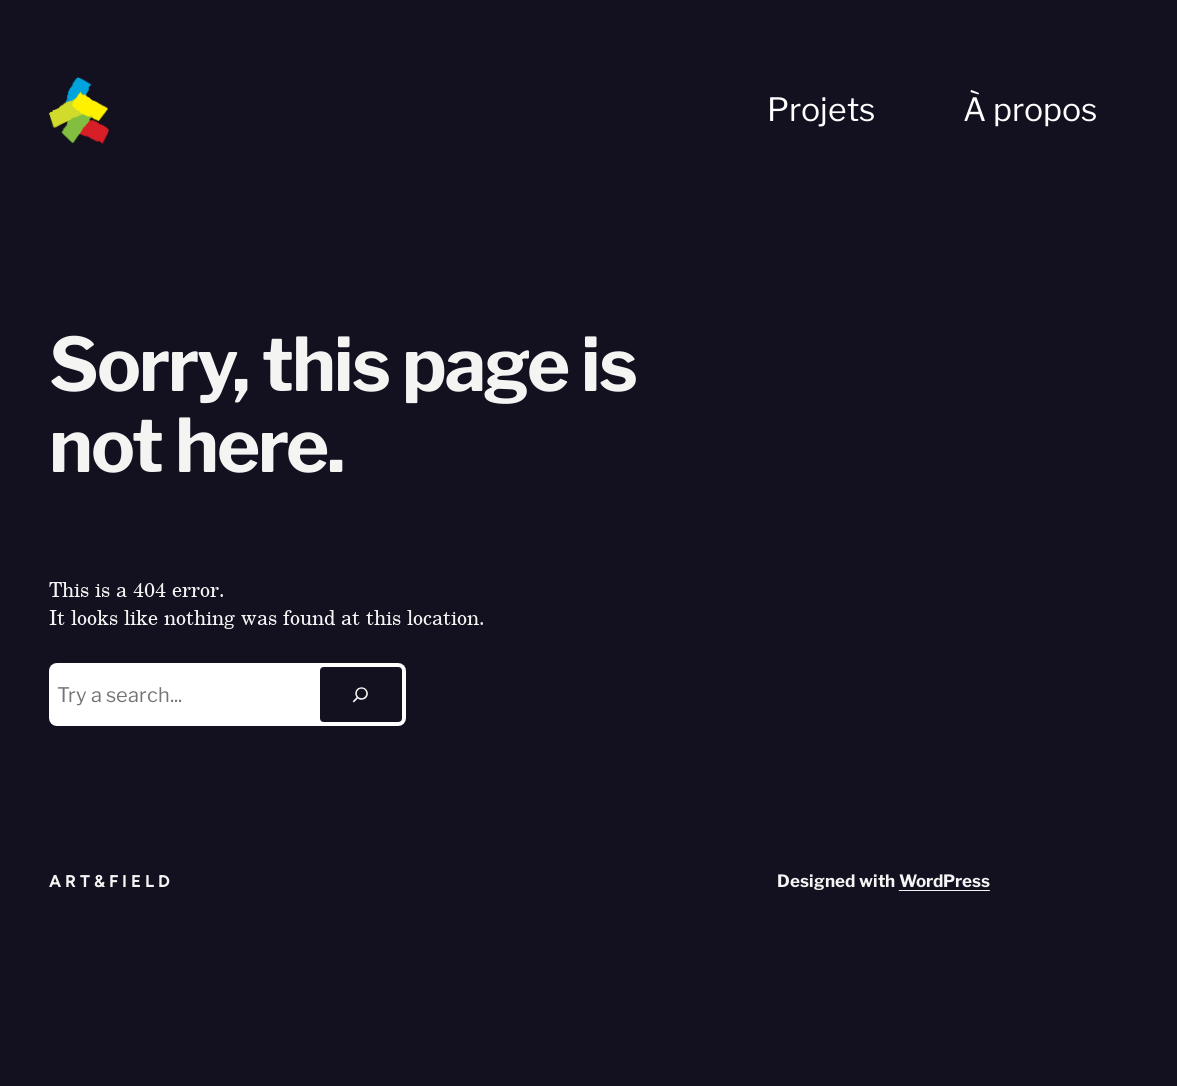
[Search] (361, 695)
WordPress (944, 881)
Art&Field (111, 881)
